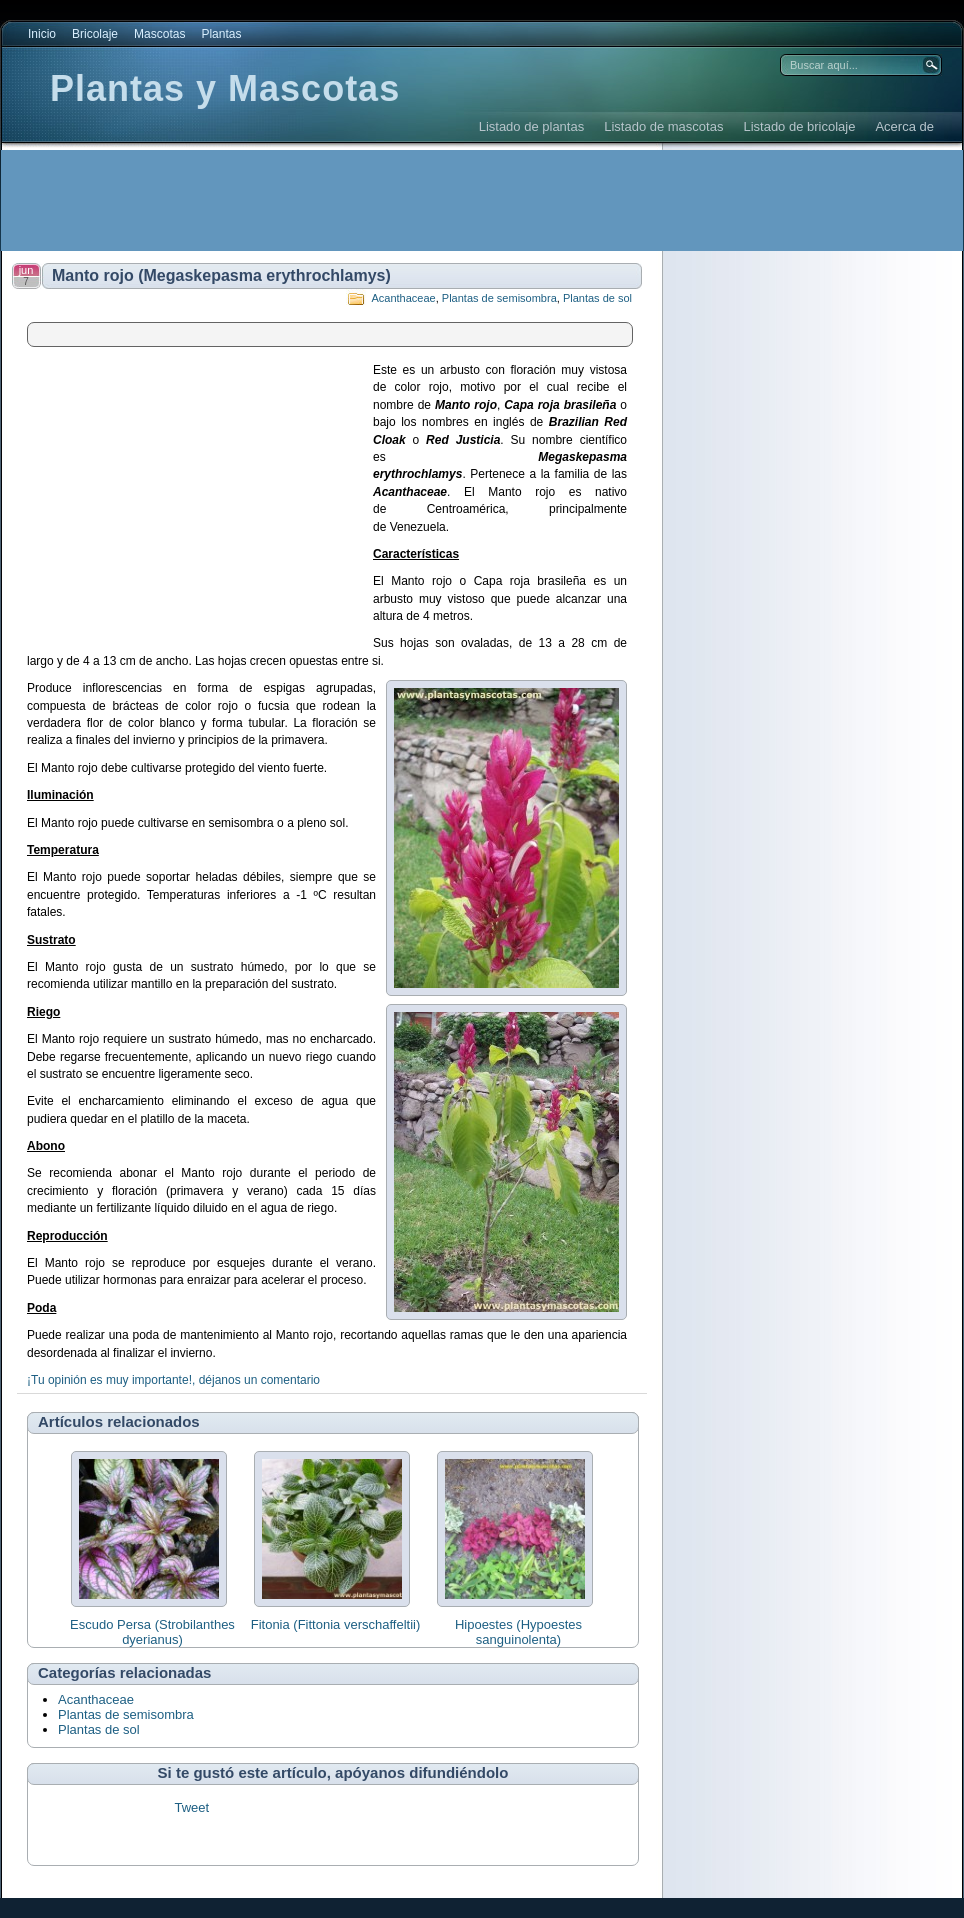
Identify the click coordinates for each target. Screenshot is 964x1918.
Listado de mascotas (663, 126)
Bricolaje (95, 34)
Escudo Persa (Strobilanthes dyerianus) (152, 1632)
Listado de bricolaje (799, 126)
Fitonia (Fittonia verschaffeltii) (336, 1624)
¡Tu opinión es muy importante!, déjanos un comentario (173, 1380)
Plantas (221, 34)
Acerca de (904, 126)
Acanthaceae (403, 298)
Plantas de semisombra (499, 298)
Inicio (42, 34)
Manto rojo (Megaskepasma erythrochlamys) (221, 275)
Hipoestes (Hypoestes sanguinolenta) (518, 1632)
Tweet (191, 1807)
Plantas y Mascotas (225, 88)
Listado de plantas (532, 126)
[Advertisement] (366, 200)
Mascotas (159, 34)
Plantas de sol (597, 298)
